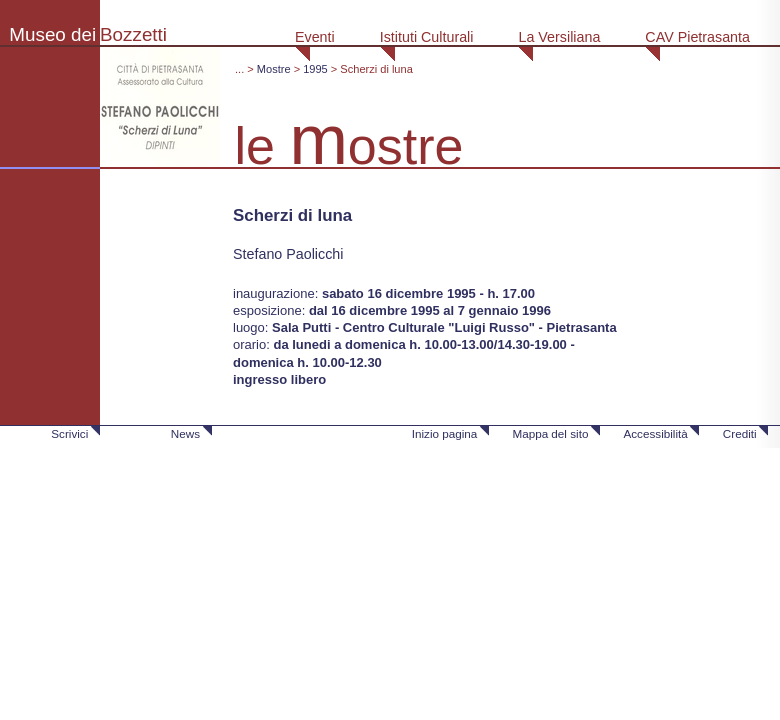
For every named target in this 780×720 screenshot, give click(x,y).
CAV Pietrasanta (697, 37)
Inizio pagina (445, 433)
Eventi (315, 37)
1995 (315, 69)
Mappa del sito (550, 433)
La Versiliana (559, 37)
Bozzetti (133, 34)
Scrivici (69, 433)
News (185, 433)
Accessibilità (655, 433)
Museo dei (52, 34)
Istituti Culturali (427, 37)
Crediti (740, 433)
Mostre (274, 69)
